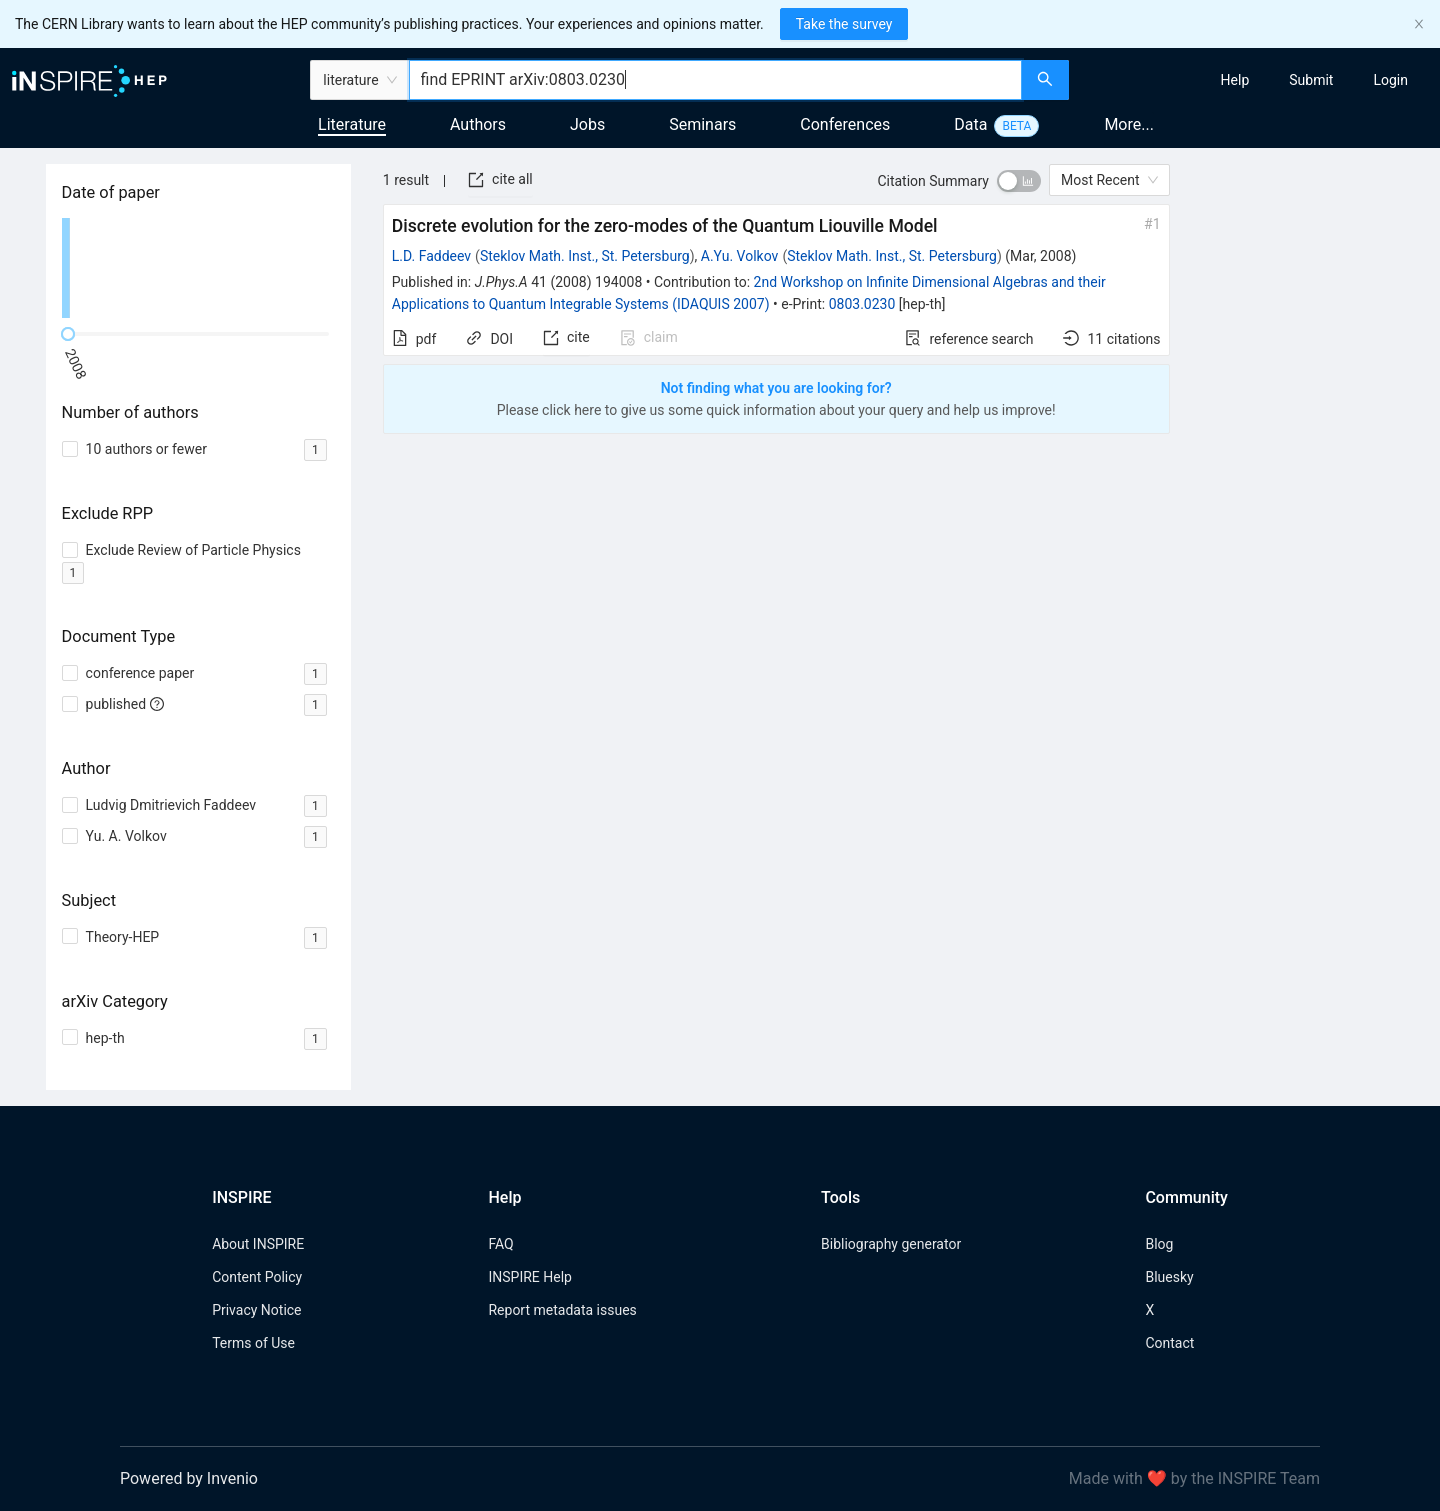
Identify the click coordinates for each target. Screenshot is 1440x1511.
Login (1390, 80)
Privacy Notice (256, 1310)
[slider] (68, 334)
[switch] (1019, 181)
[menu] (1257, 80)
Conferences (845, 124)
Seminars (702, 124)
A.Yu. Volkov (740, 256)
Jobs (587, 124)
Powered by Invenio (189, 1478)
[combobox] (715, 80)
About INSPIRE (258, 1244)
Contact (1169, 1343)
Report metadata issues (562, 1310)
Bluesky (1169, 1277)
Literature (352, 124)
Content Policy (257, 1277)
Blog (1159, 1244)
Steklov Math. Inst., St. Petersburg (585, 256)
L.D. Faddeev (431, 256)
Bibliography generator (891, 1244)
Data (970, 124)
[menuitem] (1235, 80)
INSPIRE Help (529, 1277)
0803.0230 (862, 304)
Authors (478, 124)
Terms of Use (253, 1343)
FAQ (500, 1244)
